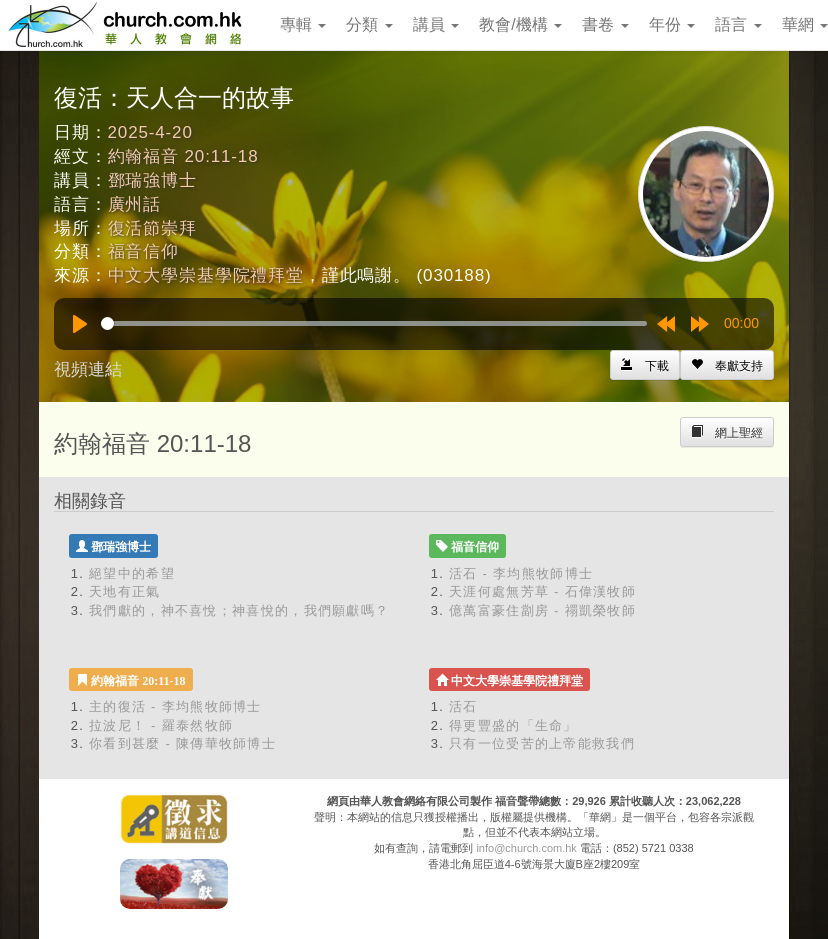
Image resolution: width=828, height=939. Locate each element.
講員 (436, 24)
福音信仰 (143, 251)
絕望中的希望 (132, 573)
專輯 (303, 24)
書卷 (605, 24)
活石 (463, 706)
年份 (672, 24)
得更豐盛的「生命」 (513, 725)
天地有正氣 (125, 591)
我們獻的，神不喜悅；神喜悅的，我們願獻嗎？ (239, 610)
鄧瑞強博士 (152, 180)
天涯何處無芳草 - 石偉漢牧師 (542, 591)
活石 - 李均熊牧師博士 (521, 573)
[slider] (374, 323)
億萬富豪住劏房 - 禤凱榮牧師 (542, 610)
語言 (738, 24)
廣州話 (135, 204)
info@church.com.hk (526, 848)
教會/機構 (520, 24)
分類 (369, 24)
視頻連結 (88, 369)
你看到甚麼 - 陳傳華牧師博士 (182, 743)
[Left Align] (727, 365)
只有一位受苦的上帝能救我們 (542, 743)
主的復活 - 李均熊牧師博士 (175, 706)
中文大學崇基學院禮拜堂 (206, 275)
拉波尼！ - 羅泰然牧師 (161, 725)
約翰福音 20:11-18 (183, 156)
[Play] (80, 324)
